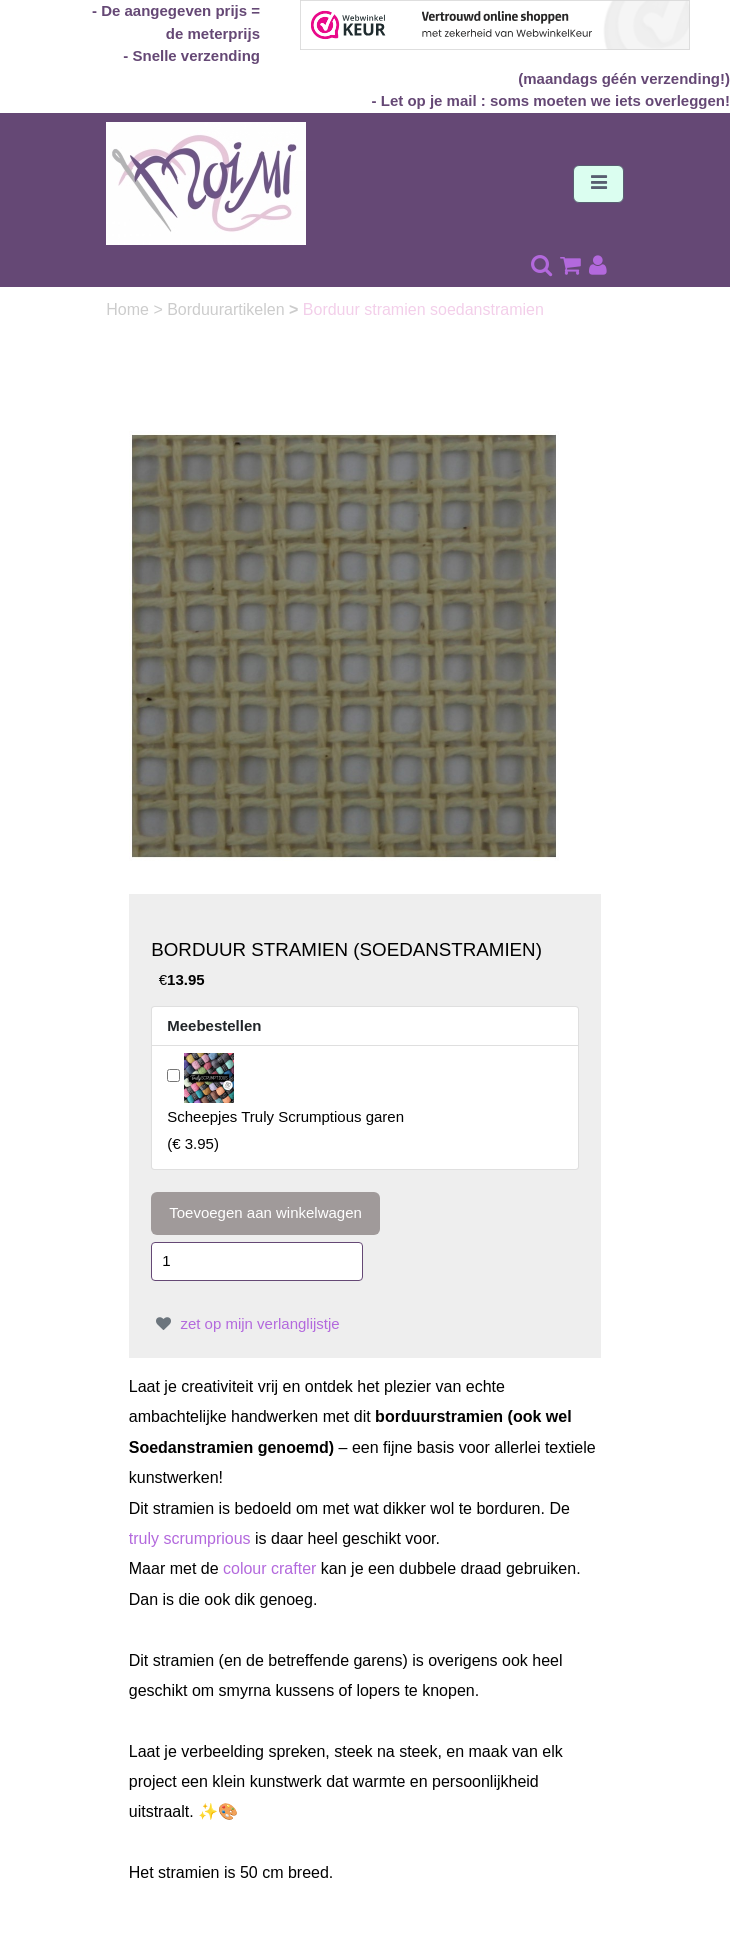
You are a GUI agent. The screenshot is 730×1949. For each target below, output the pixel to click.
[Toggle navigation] (598, 184)
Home (129, 309)
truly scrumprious (190, 1538)
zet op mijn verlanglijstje (245, 1323)
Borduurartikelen (228, 309)
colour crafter (269, 1568)
